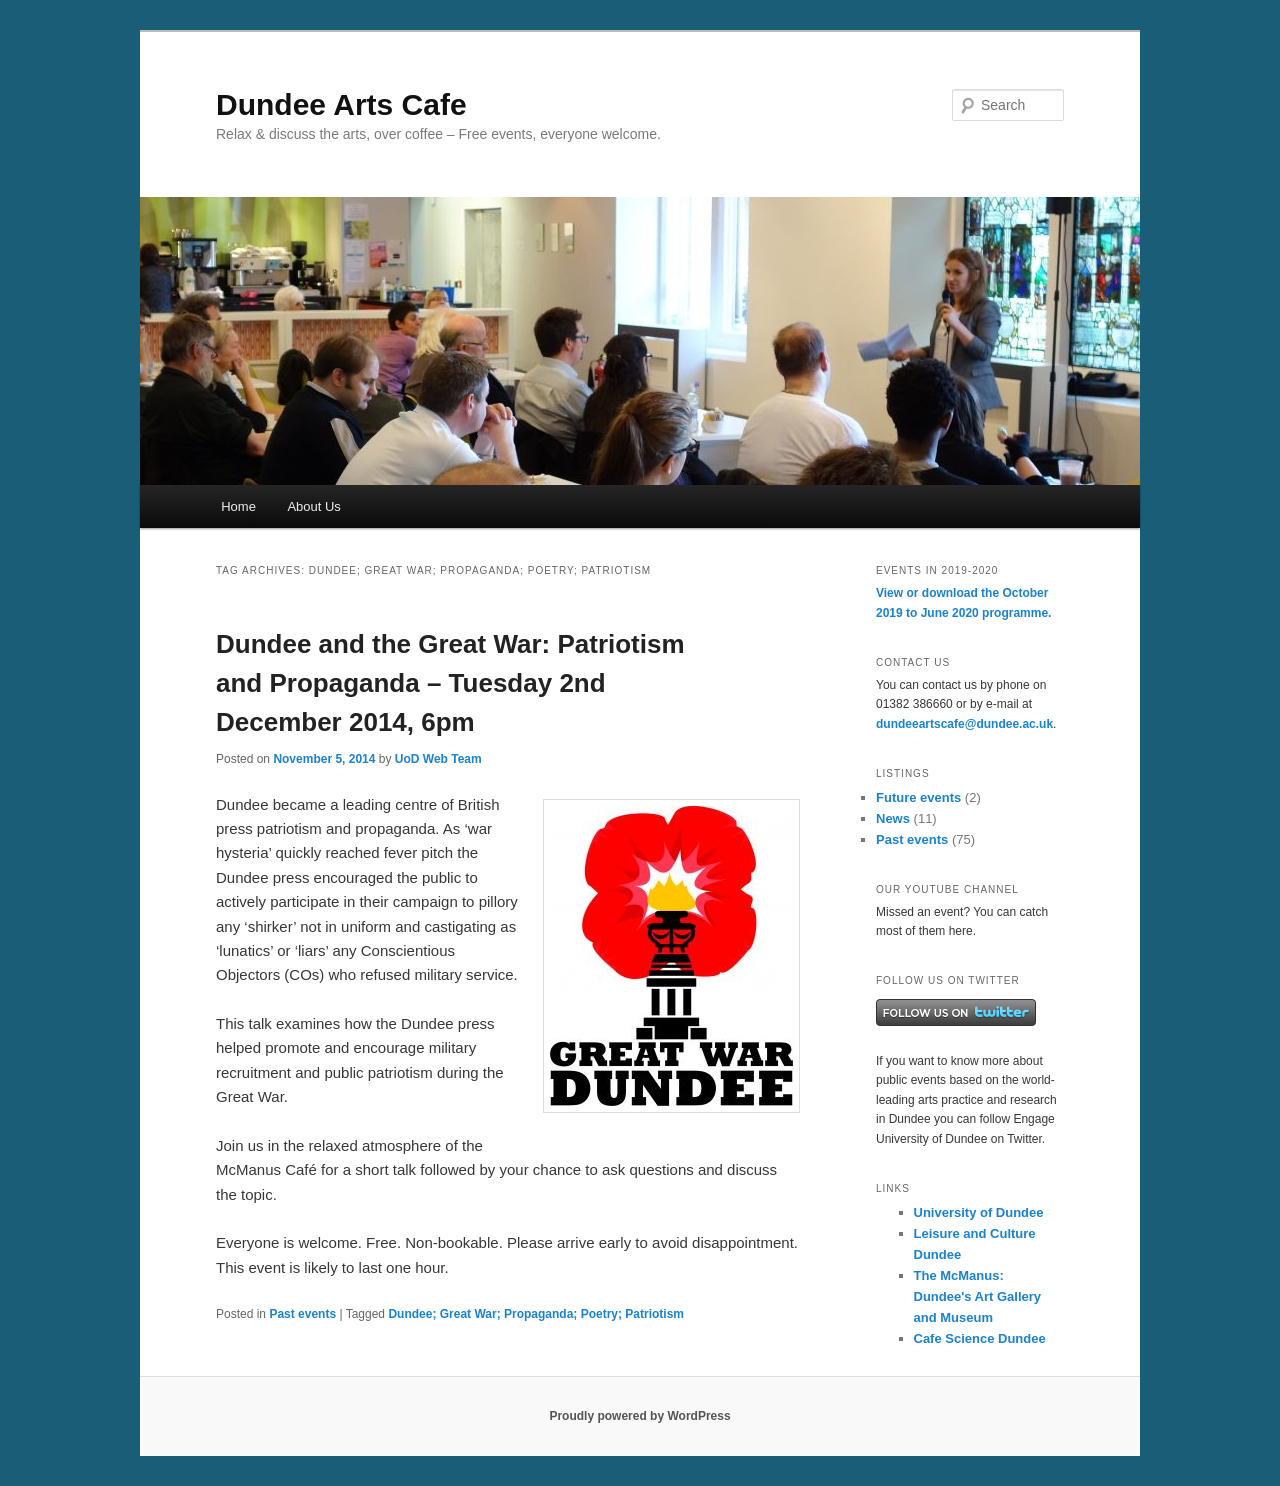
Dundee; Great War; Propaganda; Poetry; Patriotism (536, 1314)
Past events (302, 1314)
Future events (918, 797)
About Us (313, 506)
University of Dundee (979, 1212)
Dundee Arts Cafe (341, 104)
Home (238, 506)
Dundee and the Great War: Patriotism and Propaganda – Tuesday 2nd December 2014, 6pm (450, 683)
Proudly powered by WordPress (639, 1416)
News (893, 818)
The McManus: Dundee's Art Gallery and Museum (978, 1296)
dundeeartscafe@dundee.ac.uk (964, 724)
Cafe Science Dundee (980, 1338)
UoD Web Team (438, 759)
